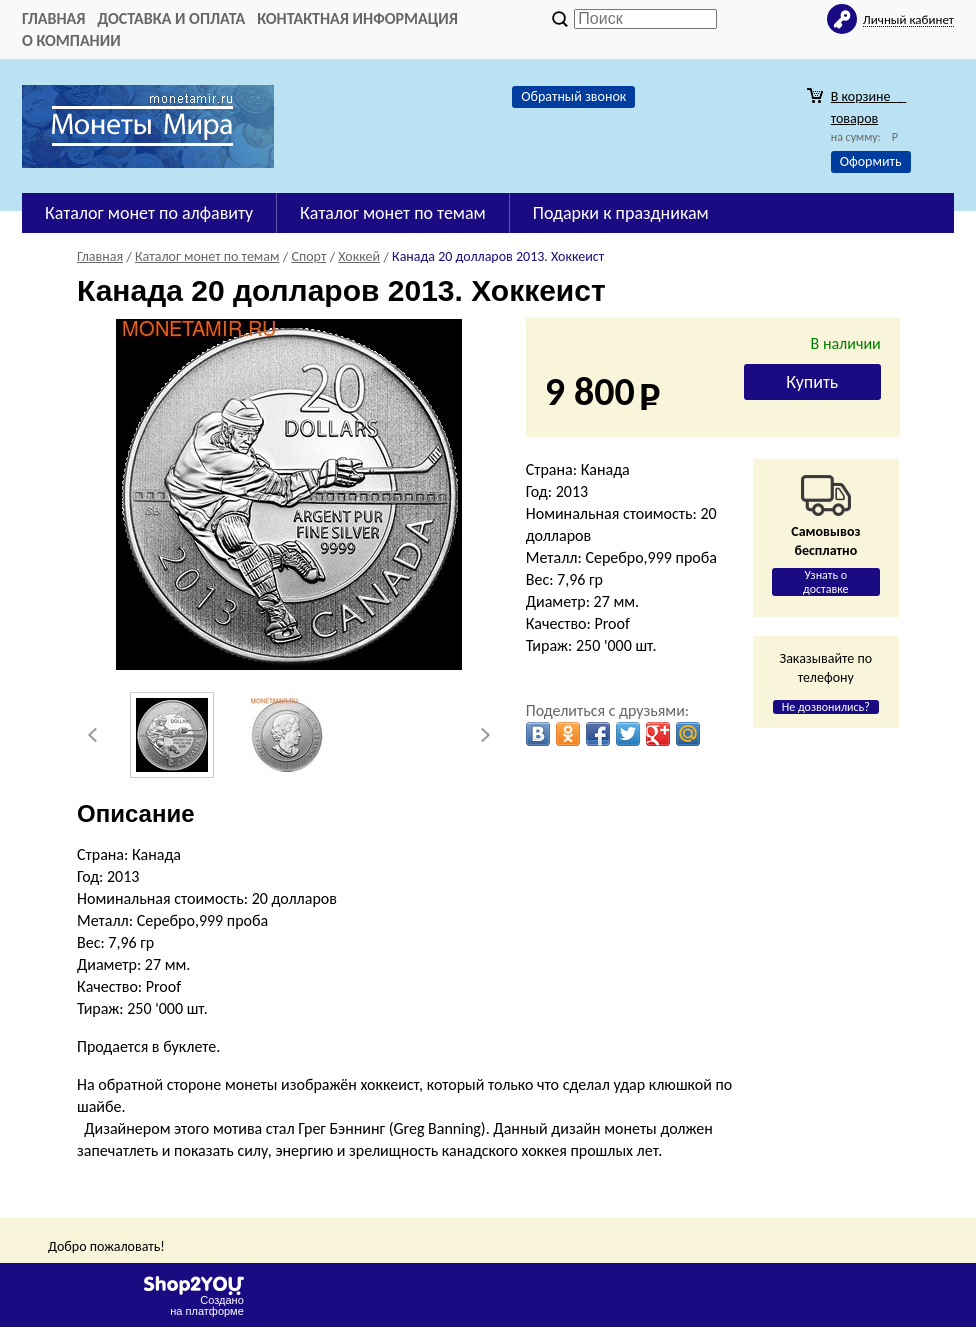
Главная (53, 18)
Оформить (871, 161)
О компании (71, 40)
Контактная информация (357, 18)
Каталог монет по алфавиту (149, 213)
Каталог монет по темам (393, 213)
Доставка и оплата (171, 18)
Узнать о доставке (826, 582)
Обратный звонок (573, 96)
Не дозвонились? (826, 707)
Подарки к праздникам (621, 213)
